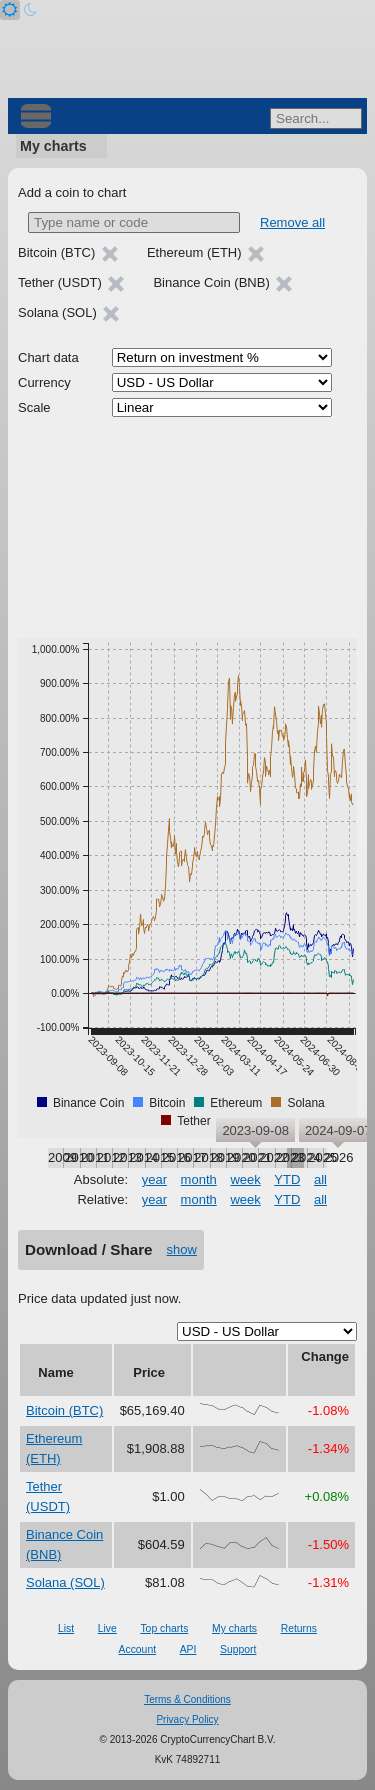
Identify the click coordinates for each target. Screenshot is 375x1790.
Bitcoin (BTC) (64, 1410)
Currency (44, 382)
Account (138, 1649)
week (245, 1179)
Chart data (48, 357)
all (320, 1179)
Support (238, 1649)
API (188, 1649)
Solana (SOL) (65, 1582)
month (199, 1179)
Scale (34, 407)
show (182, 1249)
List (66, 1628)
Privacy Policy (187, 1719)
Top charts (164, 1628)
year (154, 1179)
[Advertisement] (187, 528)
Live (107, 1628)
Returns (299, 1628)
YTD (287, 1179)
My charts (53, 146)
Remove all (292, 222)
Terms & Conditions (187, 1699)
